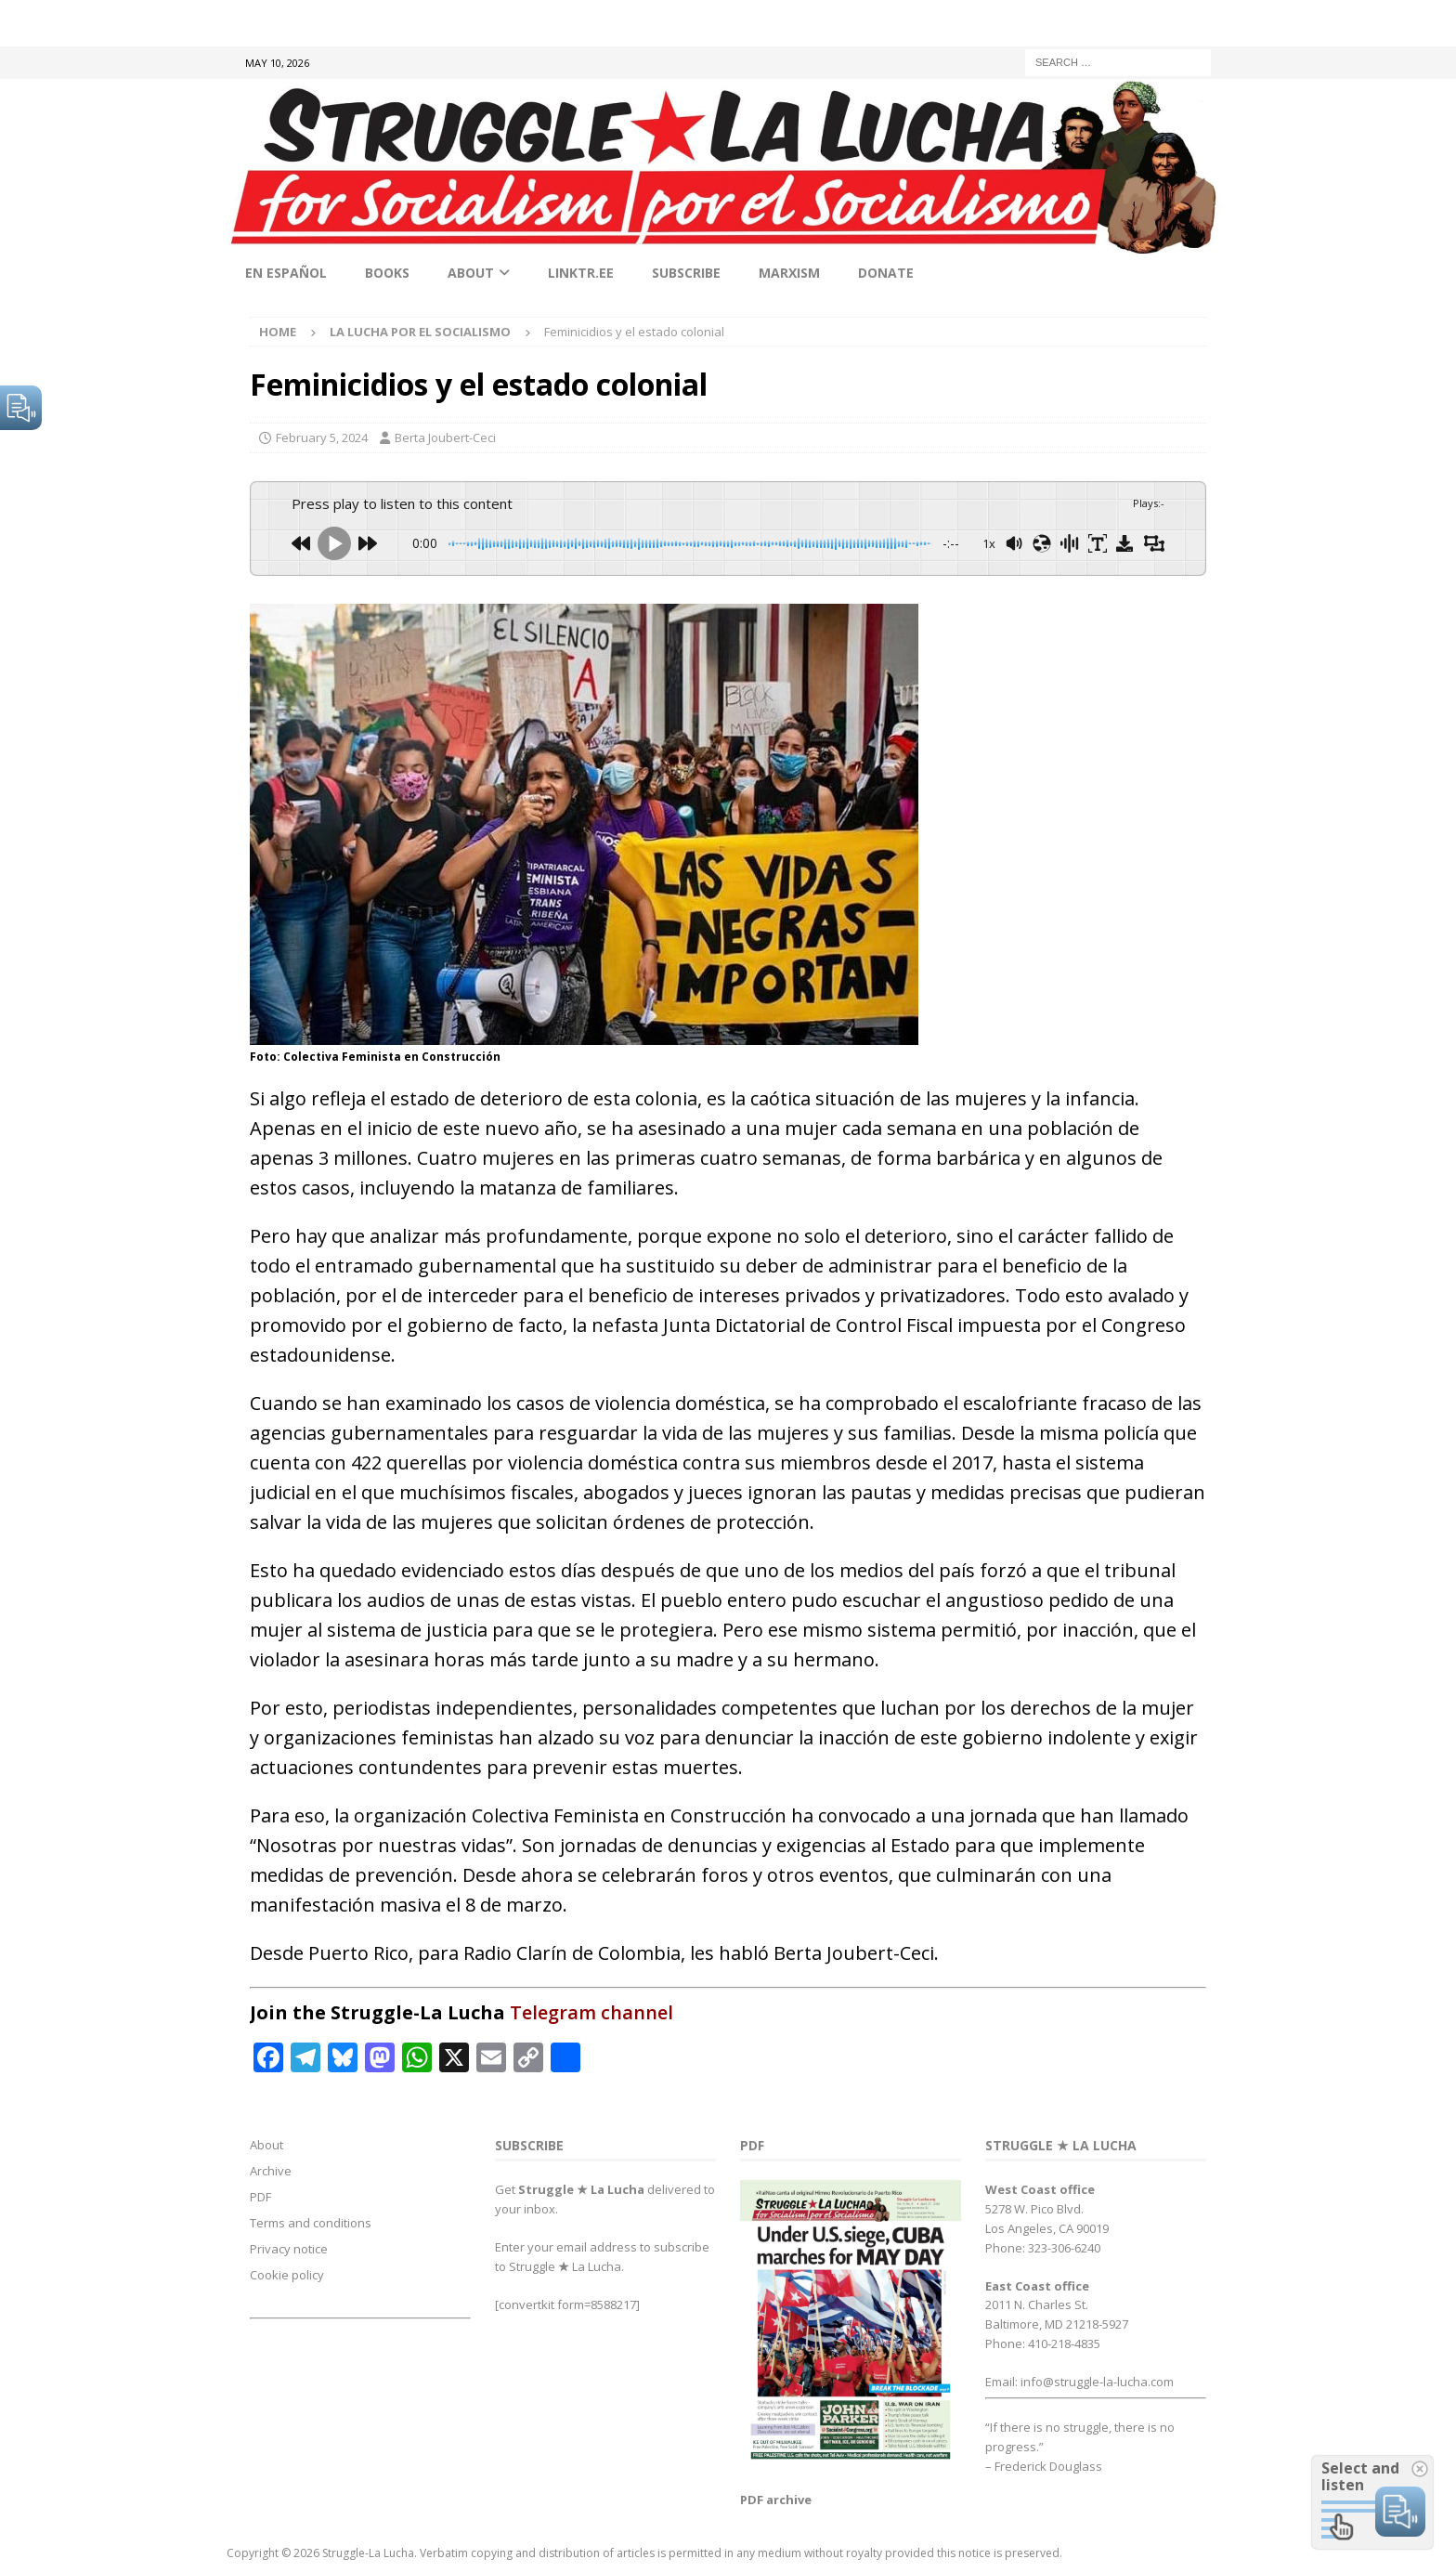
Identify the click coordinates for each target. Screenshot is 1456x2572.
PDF (260, 2196)
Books (387, 272)
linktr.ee (581, 272)
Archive (271, 2170)
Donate (886, 272)
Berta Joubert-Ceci (445, 437)
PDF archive (776, 2499)
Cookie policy (287, 2274)
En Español (286, 272)
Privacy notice (289, 2248)
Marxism (789, 272)
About (471, 272)
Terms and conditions (310, 2222)
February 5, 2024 (322, 437)
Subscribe (686, 272)
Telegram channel (591, 2012)
